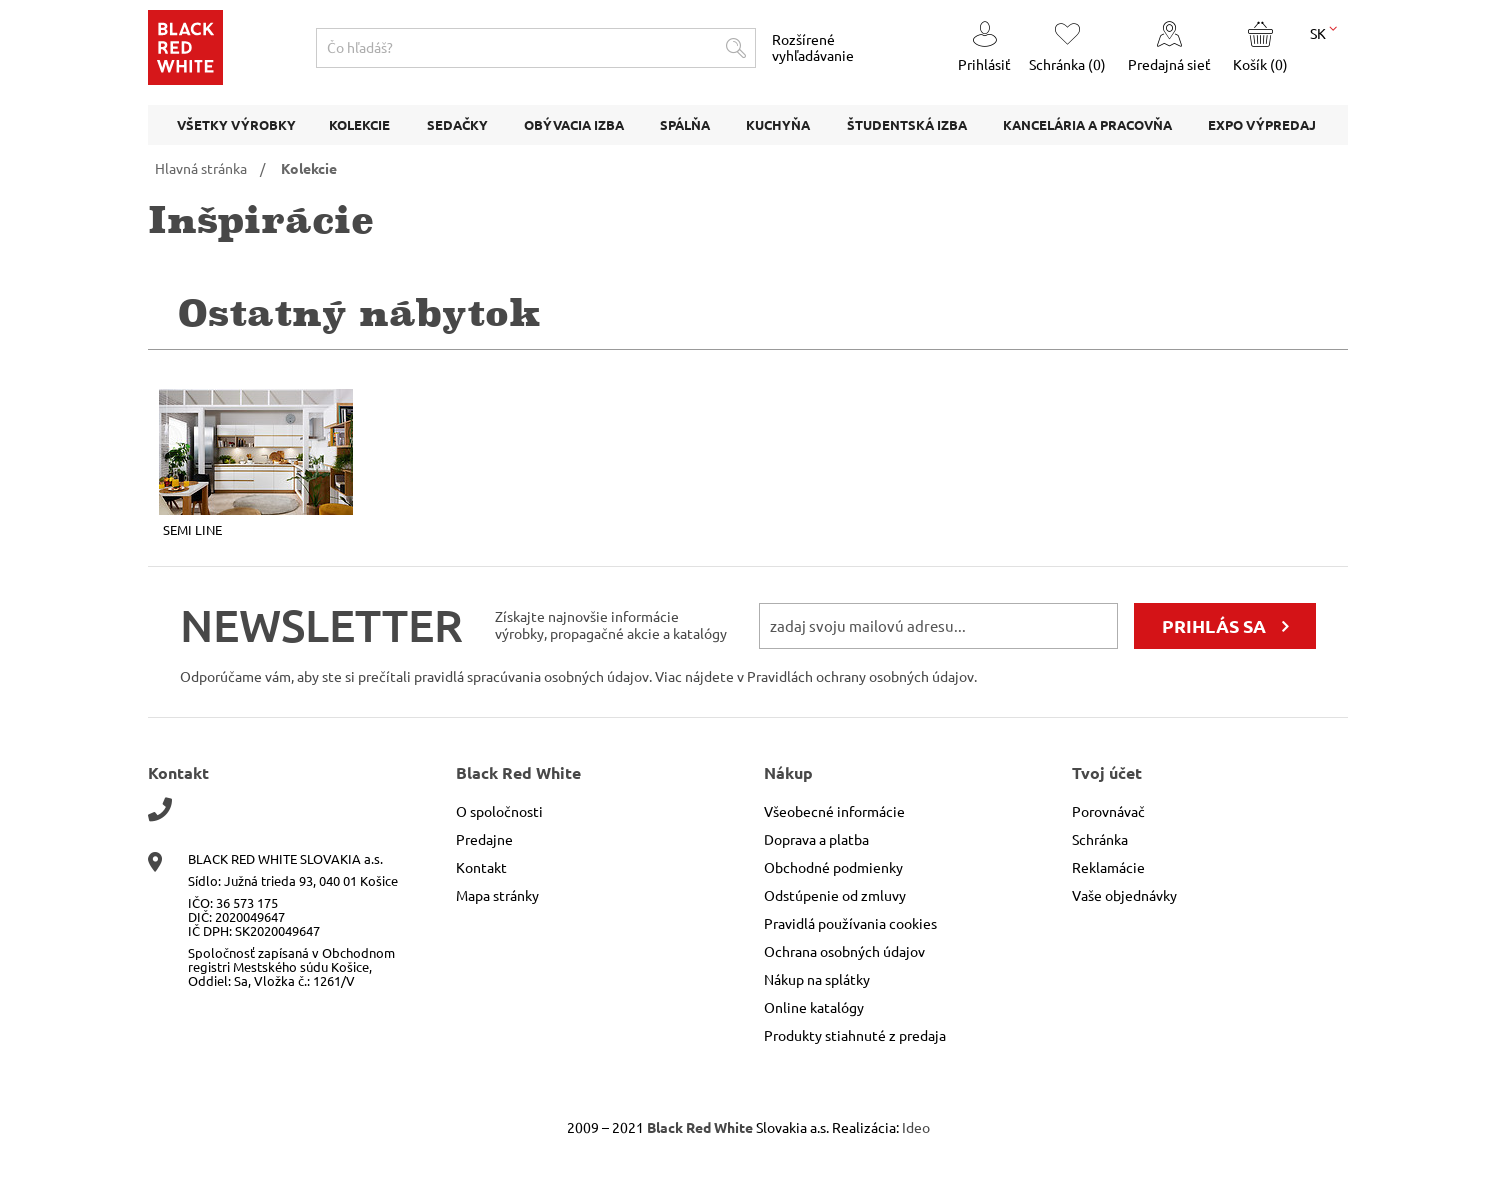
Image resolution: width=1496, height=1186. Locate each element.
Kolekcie (309, 169)
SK (1323, 32)
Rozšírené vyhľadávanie (813, 48)
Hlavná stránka (201, 169)
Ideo (916, 1128)
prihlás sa (1214, 626)
